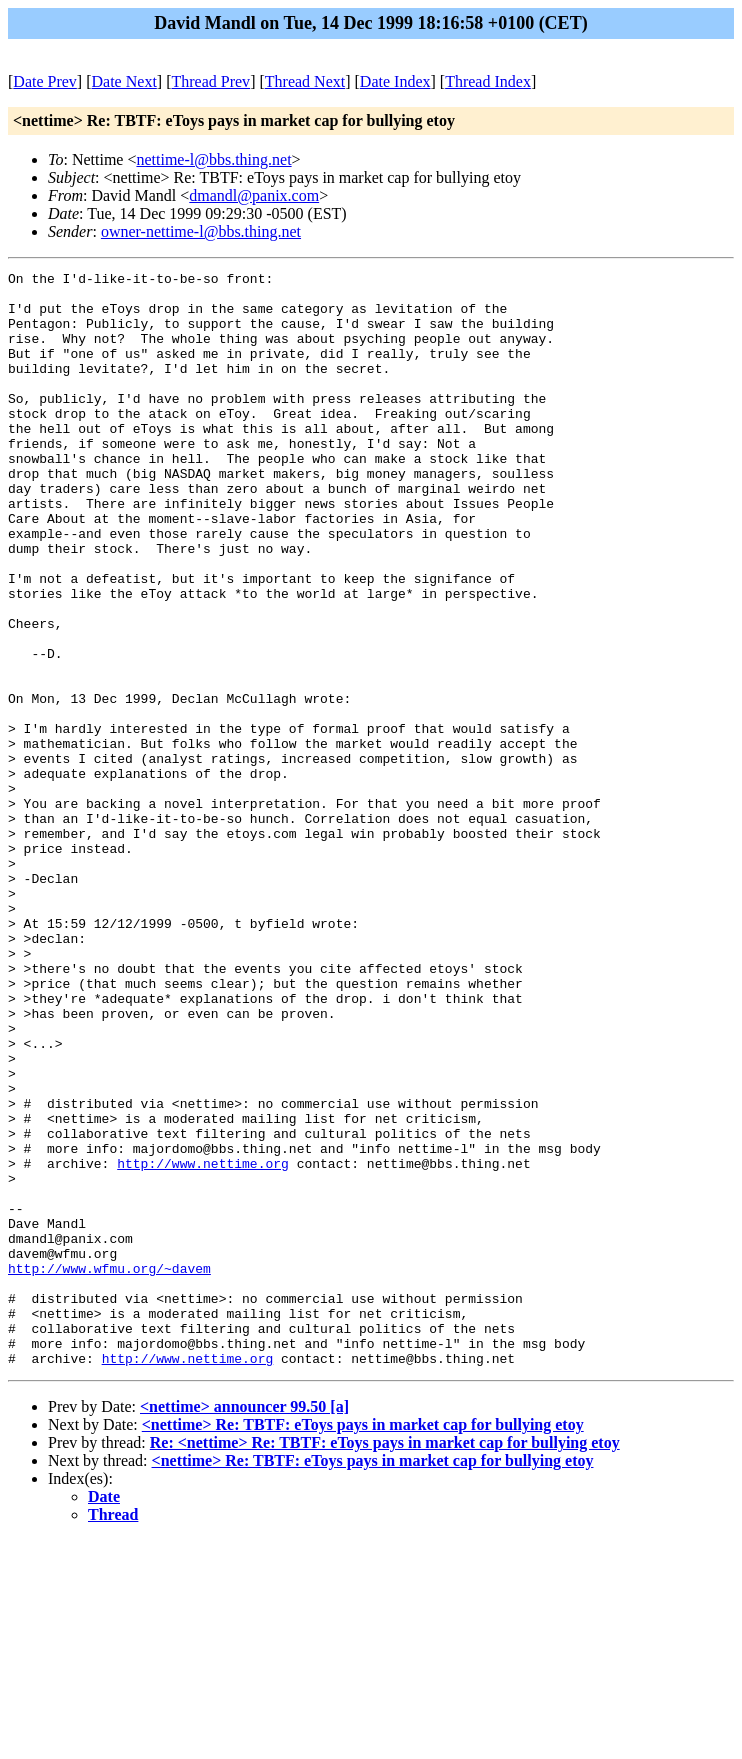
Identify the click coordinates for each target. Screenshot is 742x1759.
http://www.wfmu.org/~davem (109, 1469)
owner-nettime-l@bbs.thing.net (201, 231)
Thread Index (488, 81)
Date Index (395, 81)
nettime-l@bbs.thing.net (213, 159)
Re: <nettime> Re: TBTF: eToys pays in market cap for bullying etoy (385, 1661)
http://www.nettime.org (203, 1343)
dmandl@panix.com (254, 195)
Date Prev (45, 81)
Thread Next (305, 81)
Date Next (124, 81)
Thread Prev (210, 81)
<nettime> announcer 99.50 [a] (244, 1625)
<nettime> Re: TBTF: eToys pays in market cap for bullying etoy (363, 1643)
